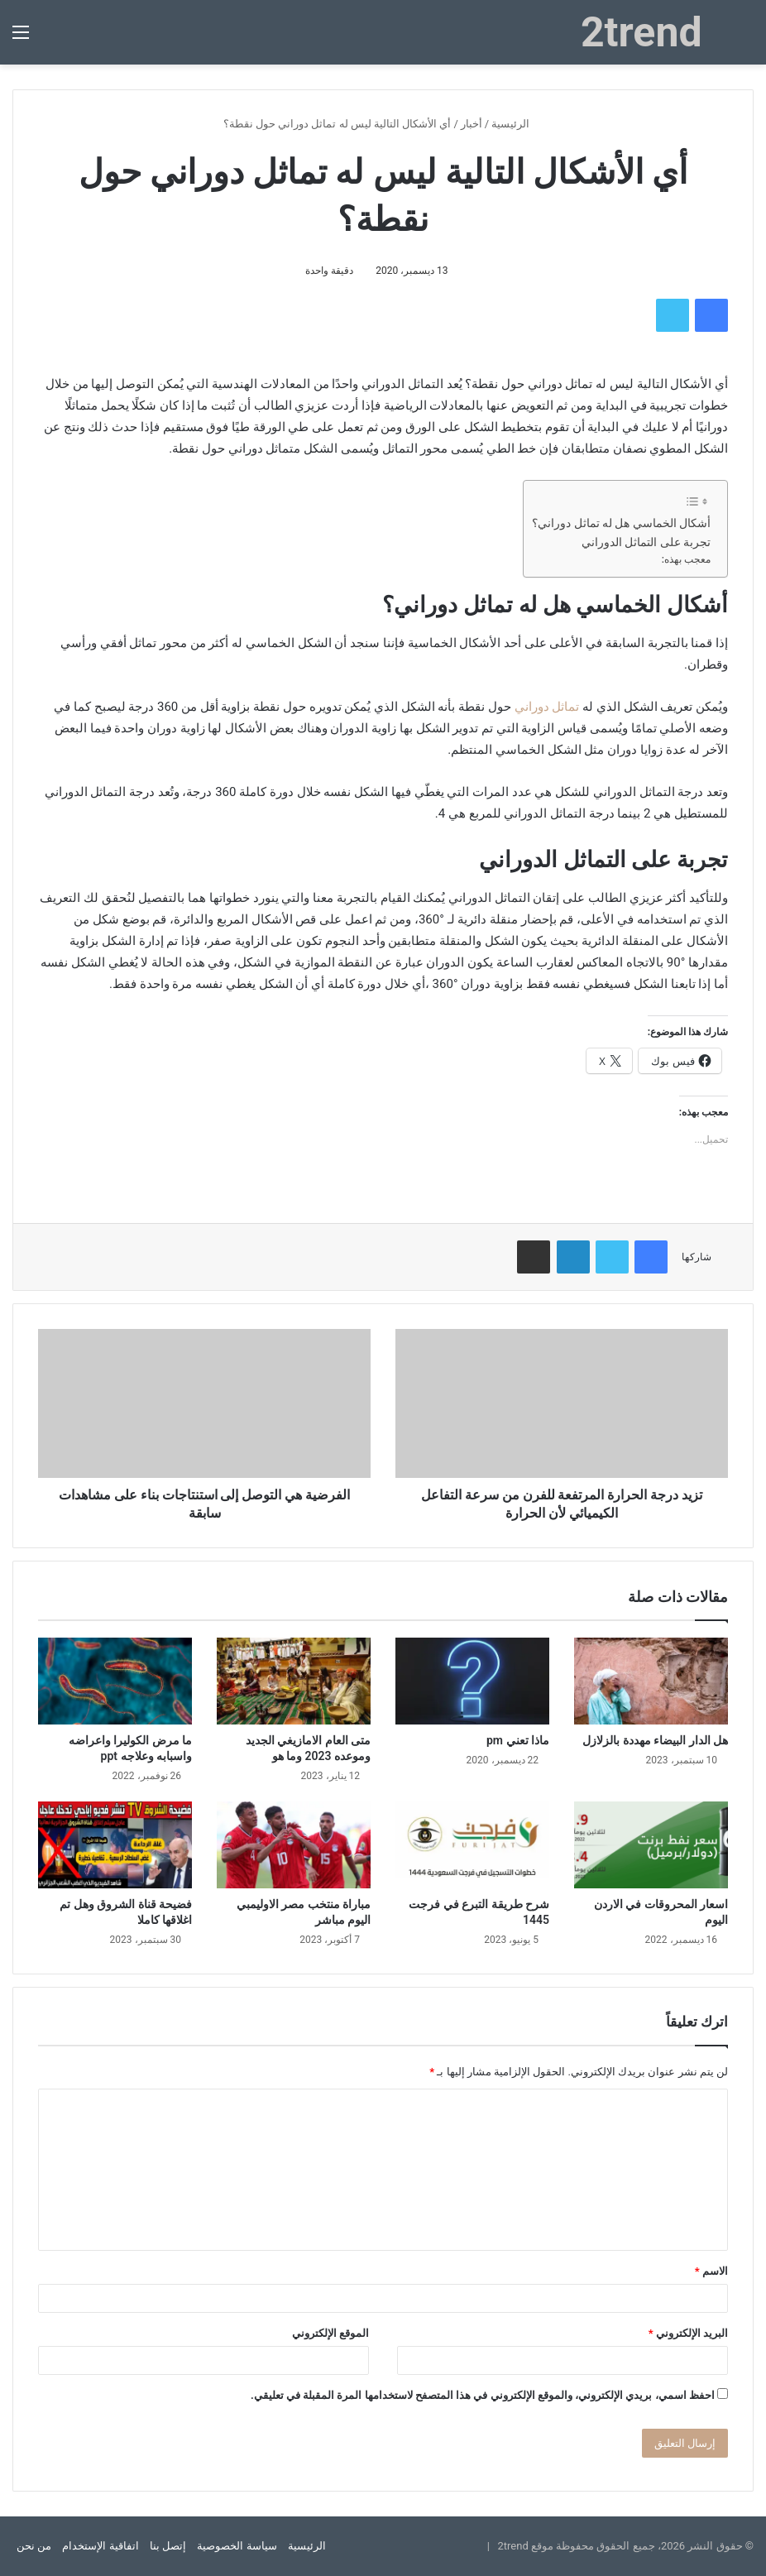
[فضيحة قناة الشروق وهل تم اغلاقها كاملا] (115, 1844)
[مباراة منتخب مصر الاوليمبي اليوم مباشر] (294, 1844)
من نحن (34, 2546)
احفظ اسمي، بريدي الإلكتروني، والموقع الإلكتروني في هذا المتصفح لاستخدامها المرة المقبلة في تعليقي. (483, 2395)
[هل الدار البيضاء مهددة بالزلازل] (651, 1681)
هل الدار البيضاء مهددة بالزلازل (655, 1740)
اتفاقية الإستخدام (100, 2546)
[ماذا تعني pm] (472, 1681)
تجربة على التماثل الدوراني (646, 542)
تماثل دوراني (547, 706)
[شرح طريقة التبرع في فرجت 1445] (472, 1844)
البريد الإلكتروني (688, 2333)
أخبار (471, 124)
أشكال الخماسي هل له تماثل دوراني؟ (621, 523)
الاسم (711, 2271)
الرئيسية (517, 124)
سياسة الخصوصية (236, 2546)
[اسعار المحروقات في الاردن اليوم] (651, 1844)
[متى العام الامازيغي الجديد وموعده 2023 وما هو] (294, 1681)
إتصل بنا (168, 2546)
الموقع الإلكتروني (330, 2333)
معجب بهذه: (686, 559)
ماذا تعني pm (517, 1740)
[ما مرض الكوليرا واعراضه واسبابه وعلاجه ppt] (115, 1681)
